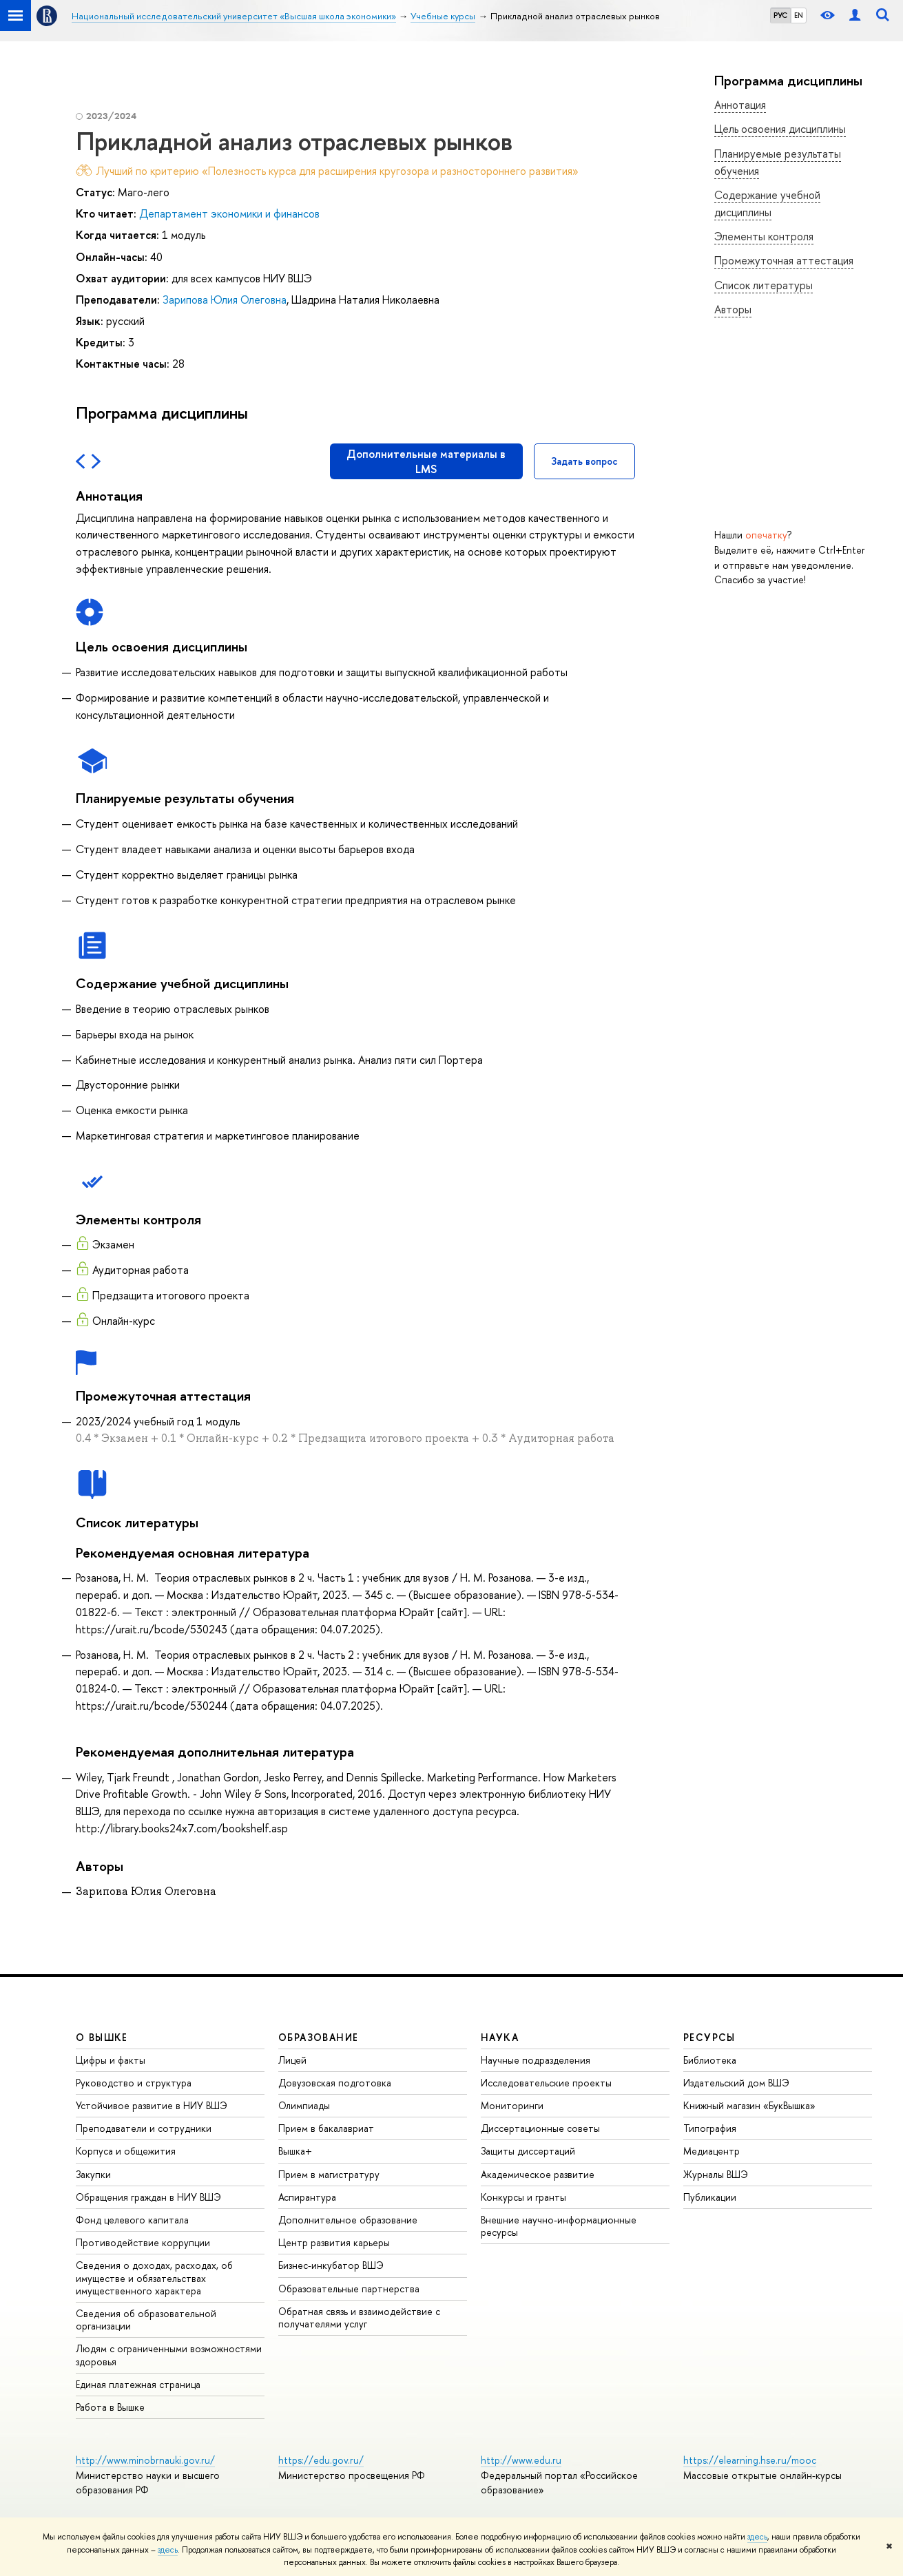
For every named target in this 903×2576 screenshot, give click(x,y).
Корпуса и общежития (126, 2150)
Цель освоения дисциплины (780, 128)
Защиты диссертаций (528, 2150)
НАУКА (500, 2037)
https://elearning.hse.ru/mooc (749, 2460)
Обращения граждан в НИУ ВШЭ (148, 2196)
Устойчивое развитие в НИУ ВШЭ (151, 2105)
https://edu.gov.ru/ (321, 2460)
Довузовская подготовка (334, 2082)
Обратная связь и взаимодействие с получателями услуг (359, 2317)
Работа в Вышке (110, 2406)
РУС (780, 15)
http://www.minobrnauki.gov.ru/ (145, 2460)
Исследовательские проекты (546, 2082)
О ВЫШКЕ (102, 2037)
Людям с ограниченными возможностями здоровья (169, 2354)
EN (798, 15)
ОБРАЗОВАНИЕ (318, 2037)
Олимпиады (304, 2105)
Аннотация (740, 104)
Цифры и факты (110, 2059)
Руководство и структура (133, 2082)
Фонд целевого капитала (132, 2219)
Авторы (732, 309)
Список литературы (763, 285)
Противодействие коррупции (143, 2242)
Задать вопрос (584, 461)
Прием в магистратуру (329, 2174)
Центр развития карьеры (334, 2242)
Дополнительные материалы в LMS (426, 461)
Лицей (292, 2059)
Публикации (709, 2196)
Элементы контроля (763, 236)
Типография (709, 2128)
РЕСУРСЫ (709, 2037)
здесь (757, 2536)
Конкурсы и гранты (523, 2196)
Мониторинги (512, 2105)
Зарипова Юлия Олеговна (225, 299)
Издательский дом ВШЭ (736, 2082)
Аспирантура (307, 2196)
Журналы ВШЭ (715, 2174)
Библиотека (709, 2059)
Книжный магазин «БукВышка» (749, 2105)
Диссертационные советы (540, 2128)
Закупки (93, 2174)
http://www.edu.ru (521, 2460)
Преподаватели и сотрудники (143, 2128)
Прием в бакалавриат (326, 2128)
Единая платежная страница (138, 2384)
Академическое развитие (537, 2174)
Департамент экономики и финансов (229, 213)
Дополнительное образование (347, 2219)
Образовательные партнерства (348, 2288)
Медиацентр (711, 2150)
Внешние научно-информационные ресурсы (558, 2226)
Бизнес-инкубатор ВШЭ (331, 2265)
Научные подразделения (535, 2059)
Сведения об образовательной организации (146, 2319)
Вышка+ (295, 2150)
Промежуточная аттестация (783, 260)
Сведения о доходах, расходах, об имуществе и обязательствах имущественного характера (154, 2277)
